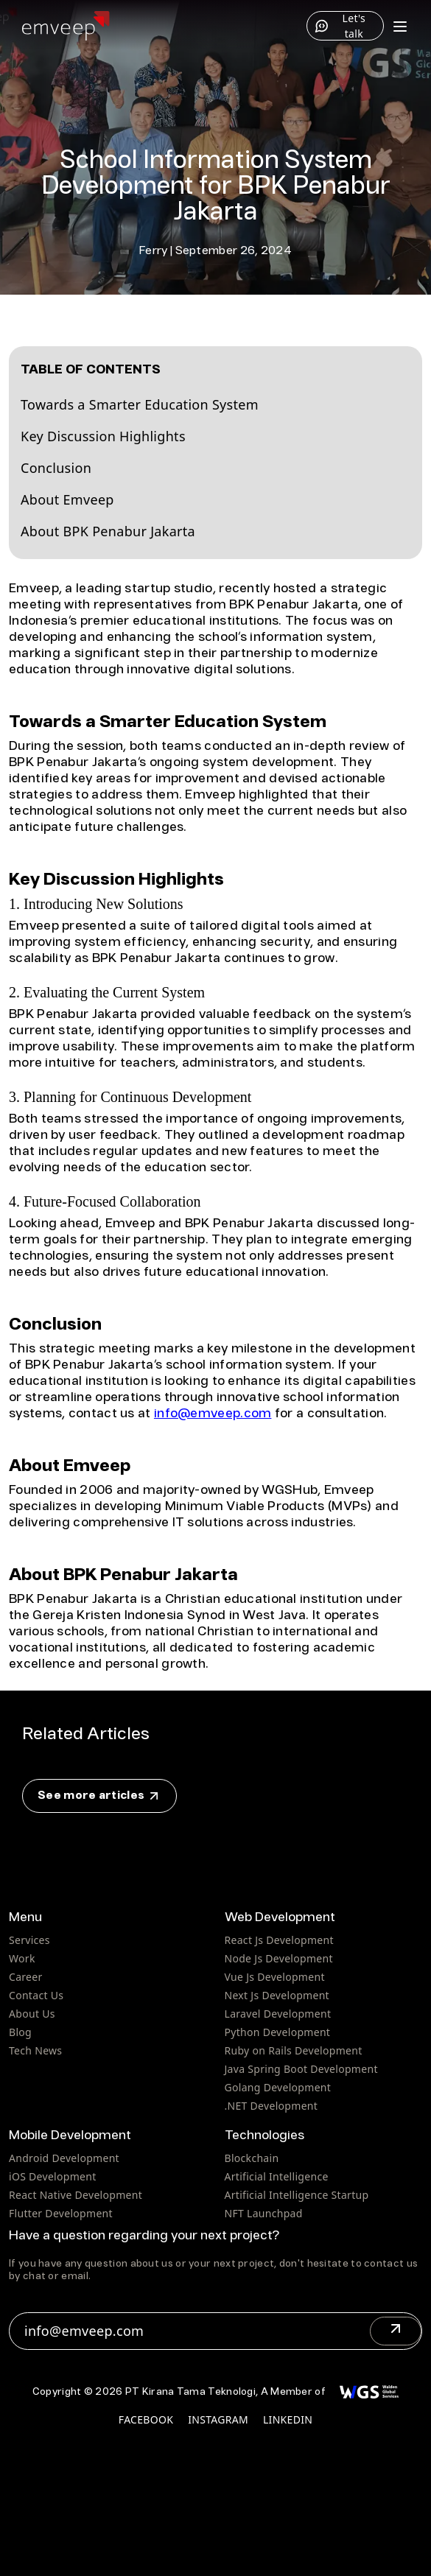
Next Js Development (277, 1995)
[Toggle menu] (400, 26)
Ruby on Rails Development (293, 2050)
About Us (32, 2014)
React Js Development (279, 1940)
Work (22, 1958)
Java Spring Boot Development (301, 2069)
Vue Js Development (275, 1977)
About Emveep (67, 499)
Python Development (278, 2032)
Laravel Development (278, 2014)
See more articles (99, 1796)
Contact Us (36, 1995)
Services (29, 1940)
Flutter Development (61, 2213)
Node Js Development (279, 1958)
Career (26, 1977)
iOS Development (53, 2176)
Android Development (64, 2158)
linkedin (287, 2419)
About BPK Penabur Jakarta (108, 531)
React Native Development (75, 2195)
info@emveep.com (213, 1414)
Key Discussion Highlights (103, 436)
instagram (218, 2419)
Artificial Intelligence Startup (297, 2195)
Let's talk (340, 26)
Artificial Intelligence (277, 2176)
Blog (20, 2032)
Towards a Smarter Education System (140, 404)
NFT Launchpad (264, 2213)
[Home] (66, 26)
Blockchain (252, 2158)
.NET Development (271, 2106)
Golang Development (278, 2087)
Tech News (35, 2050)
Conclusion (56, 468)
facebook (146, 2419)
